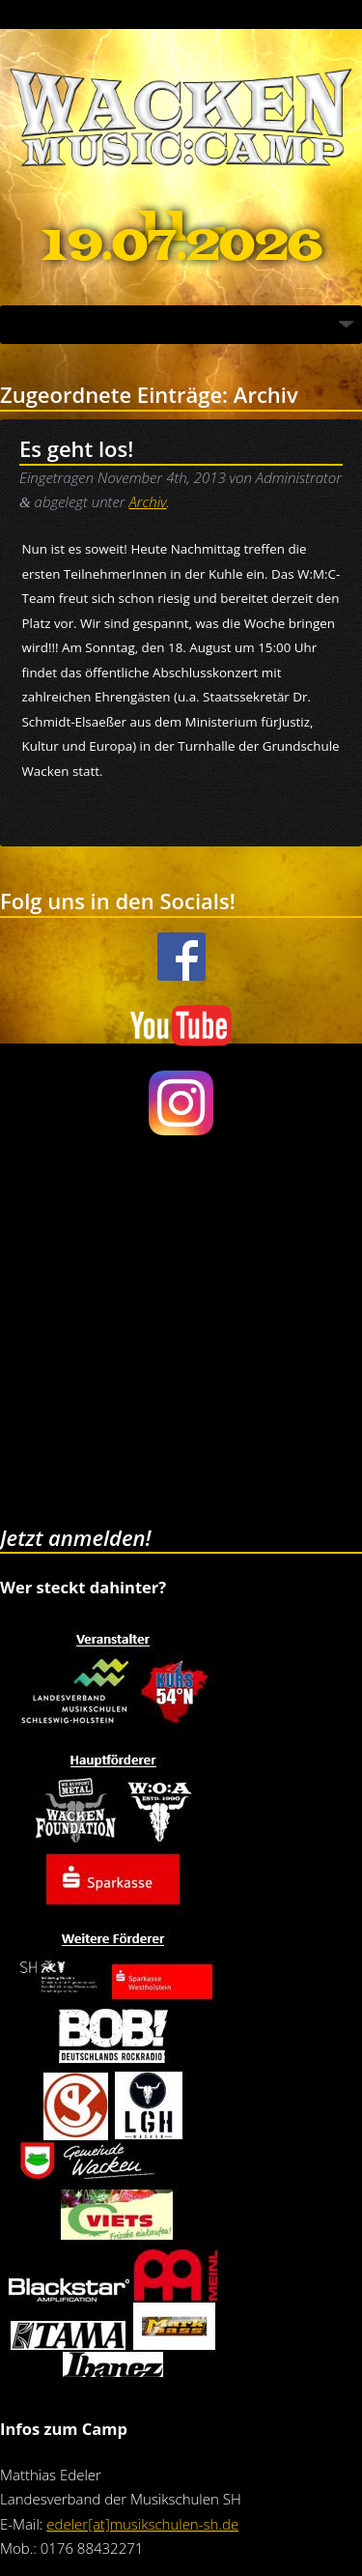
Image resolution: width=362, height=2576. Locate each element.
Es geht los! (76, 448)
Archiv (147, 501)
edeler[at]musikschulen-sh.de (142, 2523)
